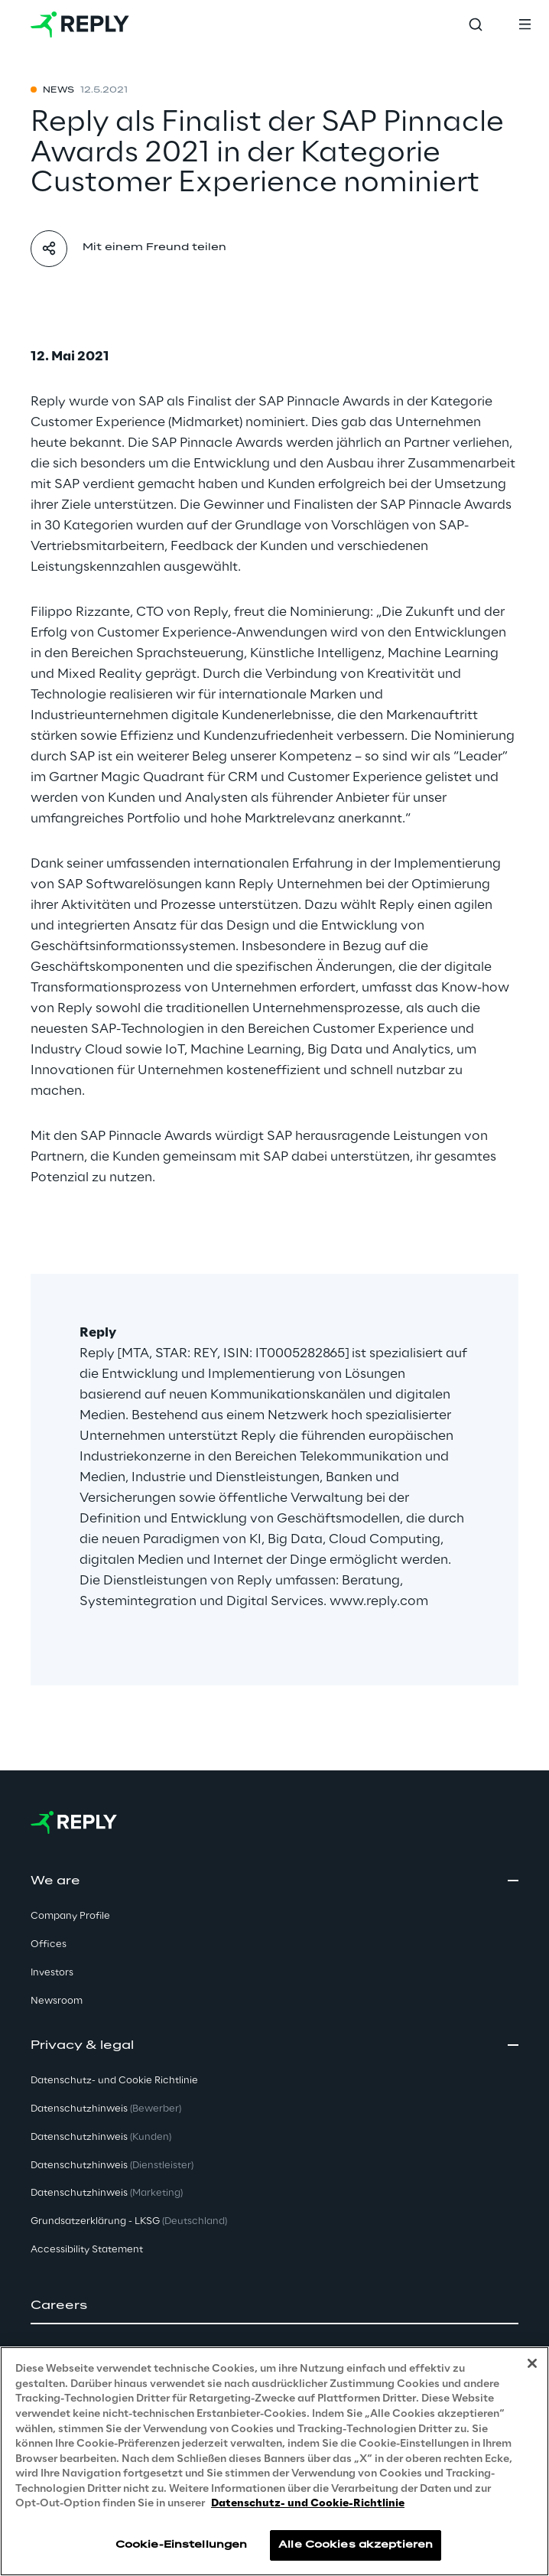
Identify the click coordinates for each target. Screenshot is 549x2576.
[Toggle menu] (524, 24)
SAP (151, 402)
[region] (274, 2461)
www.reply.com (379, 1601)
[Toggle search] (475, 24)
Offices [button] (49, 1944)
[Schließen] (532, 2363)
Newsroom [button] (57, 2001)
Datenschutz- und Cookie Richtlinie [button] (114, 2081)
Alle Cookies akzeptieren (355, 2545)
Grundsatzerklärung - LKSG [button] (129, 2221)
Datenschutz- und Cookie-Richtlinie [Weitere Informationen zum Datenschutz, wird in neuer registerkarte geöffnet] (307, 2503)
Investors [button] (52, 1973)
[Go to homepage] (80, 24)
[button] (274, 2306)
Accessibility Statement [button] (87, 2250)
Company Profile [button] (70, 1916)
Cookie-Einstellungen (181, 2545)
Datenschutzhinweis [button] (106, 2109)
